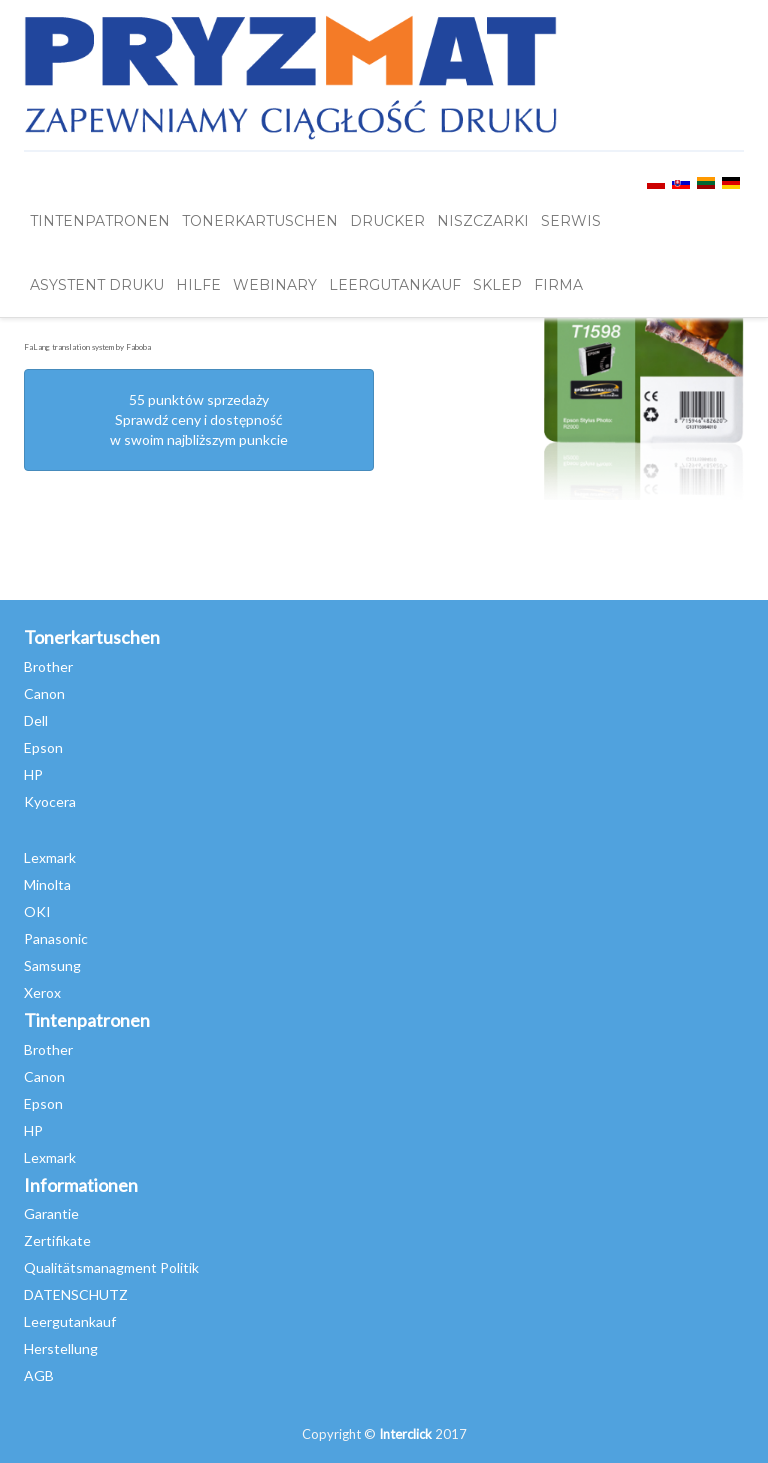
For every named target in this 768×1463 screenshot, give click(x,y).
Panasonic (56, 938)
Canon (44, 693)
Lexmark (50, 857)
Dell (36, 720)
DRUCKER (387, 221)
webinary (275, 285)
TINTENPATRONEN (100, 221)
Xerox (42, 992)
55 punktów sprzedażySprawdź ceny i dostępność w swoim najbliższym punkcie (199, 419)
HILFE (198, 285)
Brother (48, 666)
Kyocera (50, 801)
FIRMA (558, 285)
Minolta (47, 884)
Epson (43, 747)
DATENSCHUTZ (76, 1294)
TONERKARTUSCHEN (260, 221)
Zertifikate (57, 1240)
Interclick (405, 1434)
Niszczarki (483, 221)
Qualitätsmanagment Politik (111, 1267)
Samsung (52, 965)
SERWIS (571, 221)
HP (33, 774)
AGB (39, 1375)
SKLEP (497, 285)
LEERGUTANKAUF (395, 285)
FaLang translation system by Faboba (87, 347)
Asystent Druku (97, 285)
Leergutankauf (70, 1321)
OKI (37, 911)
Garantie (51, 1213)
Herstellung (61, 1348)
